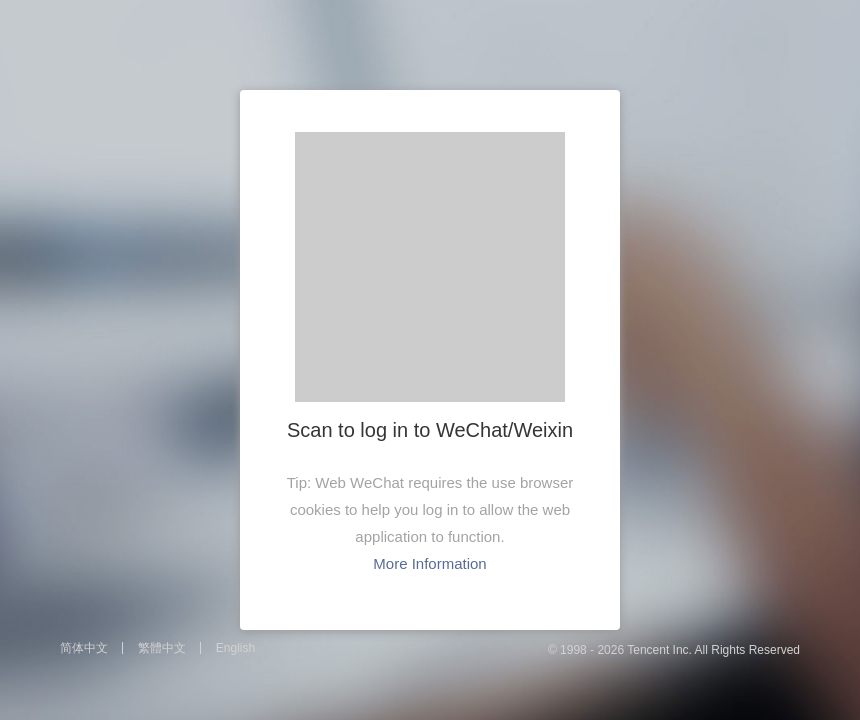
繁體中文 (162, 648)
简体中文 (84, 648)
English (235, 648)
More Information (429, 563)
